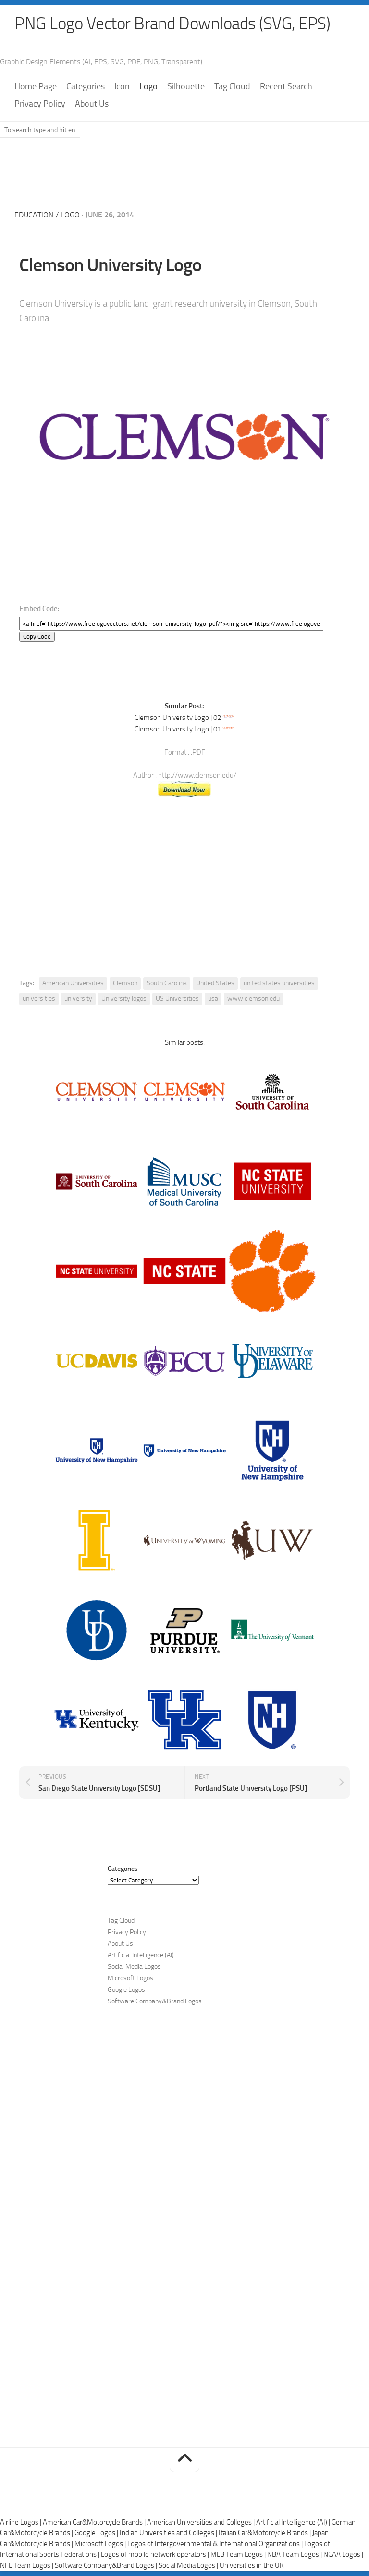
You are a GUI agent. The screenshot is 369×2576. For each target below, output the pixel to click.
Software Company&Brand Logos (155, 2002)
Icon (122, 87)
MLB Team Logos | (238, 2555)
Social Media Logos (134, 1967)
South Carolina (167, 984)
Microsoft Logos (130, 1979)
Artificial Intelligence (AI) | (294, 2522)
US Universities (177, 999)
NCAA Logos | (343, 2555)
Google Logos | (97, 2533)
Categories (85, 87)
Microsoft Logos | (100, 2544)
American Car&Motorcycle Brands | (95, 2522)
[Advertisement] (184, 171)
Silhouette (186, 87)
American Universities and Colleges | (201, 2522)
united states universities (279, 984)
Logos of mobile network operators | (155, 2555)
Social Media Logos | (189, 2566)
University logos (124, 999)
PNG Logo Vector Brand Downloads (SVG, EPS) (175, 24)
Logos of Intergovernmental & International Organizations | (215, 2544)
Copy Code (37, 637)
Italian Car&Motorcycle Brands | (265, 2533)
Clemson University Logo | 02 (178, 718)
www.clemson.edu (253, 999)
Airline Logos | (21, 2522)
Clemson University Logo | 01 (178, 729)
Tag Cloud (232, 87)
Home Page (35, 87)
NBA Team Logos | (295, 2555)
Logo (148, 87)
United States (215, 984)
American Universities (73, 984)
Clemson (125, 984)
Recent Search (286, 87)
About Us (92, 104)
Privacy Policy (39, 104)
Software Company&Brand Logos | (107, 2566)
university (78, 999)
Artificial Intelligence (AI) (141, 1956)
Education (34, 215)
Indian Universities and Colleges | (169, 2533)
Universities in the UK (251, 2566)
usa (213, 999)
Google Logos (126, 1990)
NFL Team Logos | (27, 2566)
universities (39, 999)
